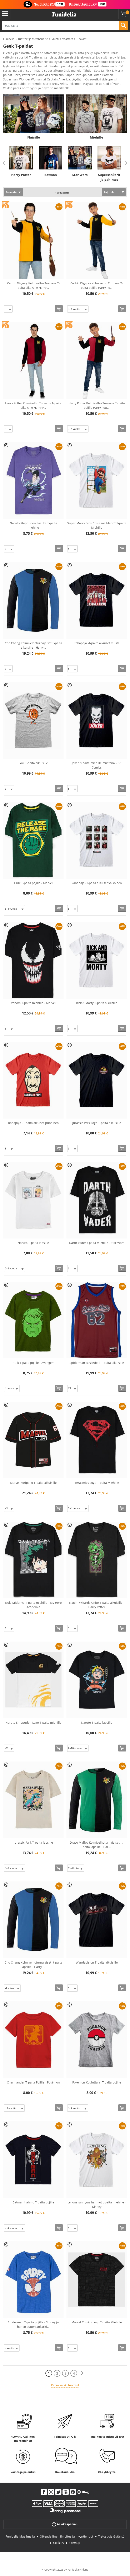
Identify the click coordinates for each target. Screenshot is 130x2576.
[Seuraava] (82, 2373)
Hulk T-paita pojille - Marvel (33, 883)
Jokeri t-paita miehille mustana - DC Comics (96, 765)
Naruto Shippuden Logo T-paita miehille (33, 1723)
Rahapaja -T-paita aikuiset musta (97, 643)
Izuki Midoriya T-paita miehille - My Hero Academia (33, 1605)
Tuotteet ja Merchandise (33, 39)
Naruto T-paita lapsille (33, 1243)
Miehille (96, 137)
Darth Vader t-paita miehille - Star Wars (96, 1243)
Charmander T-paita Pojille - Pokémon (33, 2082)
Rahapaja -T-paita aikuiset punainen (33, 1123)
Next (126, 163)
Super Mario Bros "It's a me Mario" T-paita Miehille (96, 525)
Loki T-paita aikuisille (33, 763)
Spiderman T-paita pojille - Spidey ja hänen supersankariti (33, 2324)
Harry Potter (21, 175)
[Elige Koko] (8, 309)
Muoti (55, 39)
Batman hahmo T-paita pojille (33, 2202)
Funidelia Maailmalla (20, 2536)
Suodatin (12, 192)
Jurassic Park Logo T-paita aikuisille (96, 1123)
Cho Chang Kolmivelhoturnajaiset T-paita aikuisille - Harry (33, 645)
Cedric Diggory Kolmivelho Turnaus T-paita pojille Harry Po (96, 285)
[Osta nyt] (59, 308)
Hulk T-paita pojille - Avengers (33, 1363)
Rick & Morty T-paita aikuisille (96, 1003)
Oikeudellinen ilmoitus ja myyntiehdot (66, 2536)
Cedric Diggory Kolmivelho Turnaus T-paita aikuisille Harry (33, 285)
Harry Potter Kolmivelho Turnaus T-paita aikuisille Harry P (33, 405)
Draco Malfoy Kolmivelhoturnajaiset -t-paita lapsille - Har (97, 1844)
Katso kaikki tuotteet (65, 2385)
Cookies (58, 2543)
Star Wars (80, 175)
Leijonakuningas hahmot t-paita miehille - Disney (97, 2204)
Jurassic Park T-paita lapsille (33, 1842)
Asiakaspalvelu (65, 2524)
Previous (4, 163)
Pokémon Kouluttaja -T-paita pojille (96, 2082)
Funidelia (8, 39)
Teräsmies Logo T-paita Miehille (97, 1483)
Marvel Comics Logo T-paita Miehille (96, 2322)
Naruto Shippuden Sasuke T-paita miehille (33, 525)
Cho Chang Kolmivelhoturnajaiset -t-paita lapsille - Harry (33, 1964)
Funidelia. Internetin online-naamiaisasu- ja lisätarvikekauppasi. (64, 14)
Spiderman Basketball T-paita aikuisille (97, 1363)
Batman (50, 175)
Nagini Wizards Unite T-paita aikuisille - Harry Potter (96, 1605)
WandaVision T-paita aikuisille (97, 1962)
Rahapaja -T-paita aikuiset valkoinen (96, 883)
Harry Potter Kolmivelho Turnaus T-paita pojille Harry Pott (97, 405)
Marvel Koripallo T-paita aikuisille (33, 1483)
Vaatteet (67, 39)
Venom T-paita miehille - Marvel (33, 1003)
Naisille (33, 137)
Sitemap (74, 2543)
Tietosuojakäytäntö (111, 2536)
